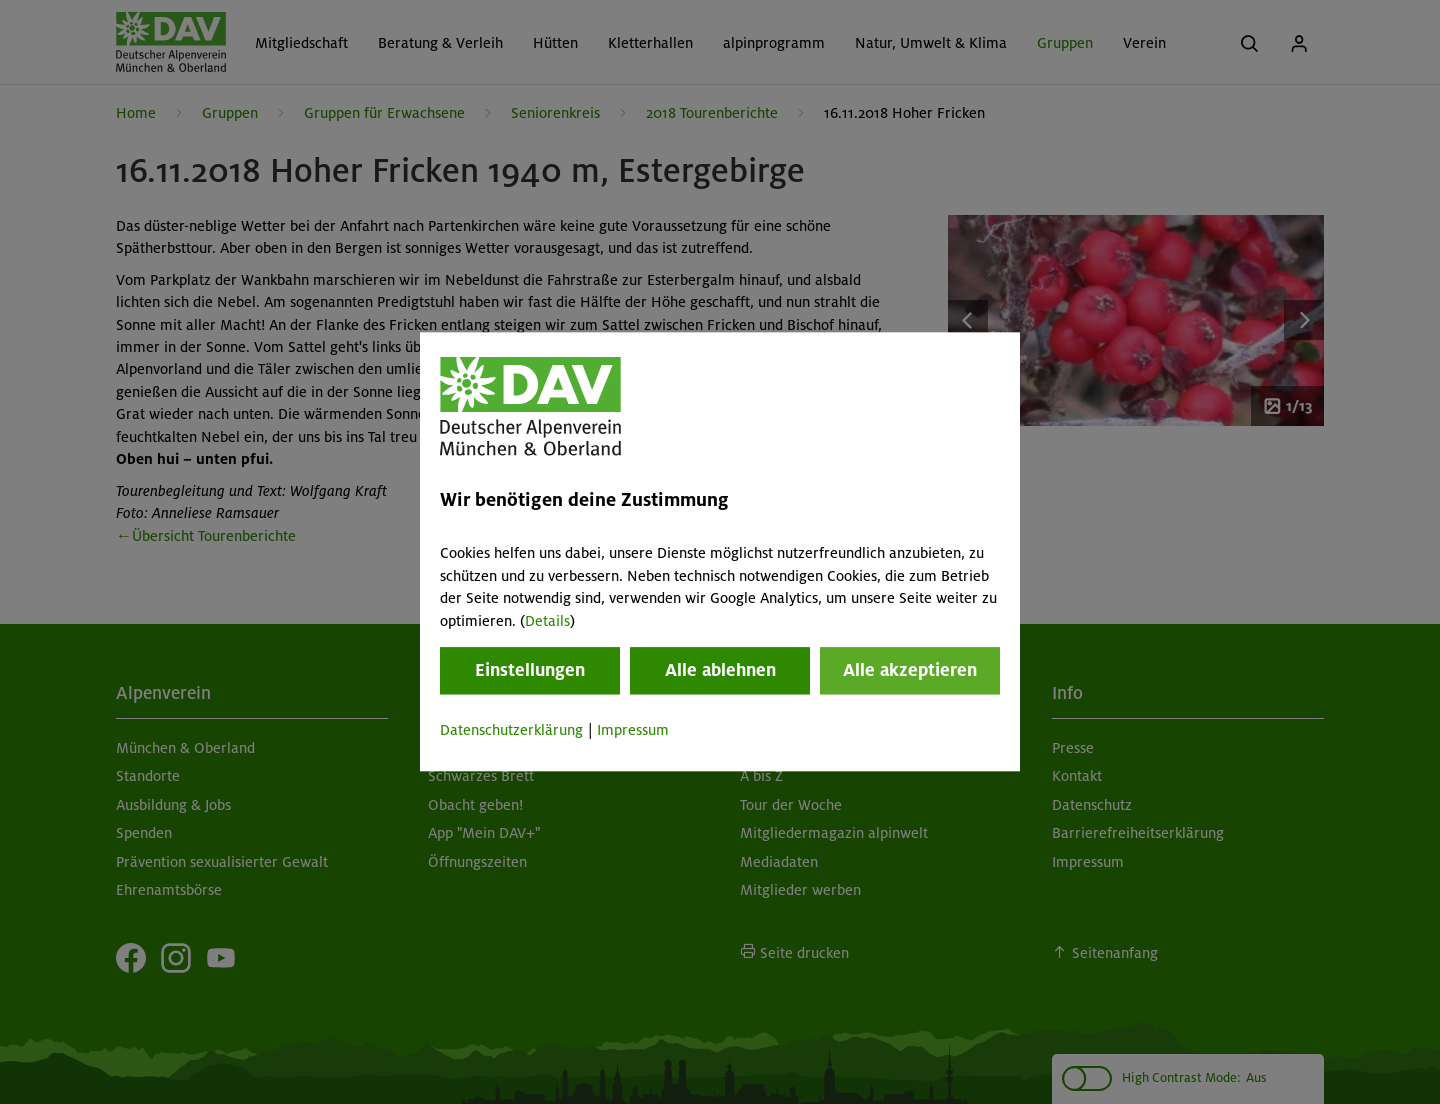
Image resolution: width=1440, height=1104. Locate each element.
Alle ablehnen (720, 670)
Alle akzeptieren (910, 670)
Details (547, 621)
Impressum (633, 730)
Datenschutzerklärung (511, 730)
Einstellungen (530, 670)
